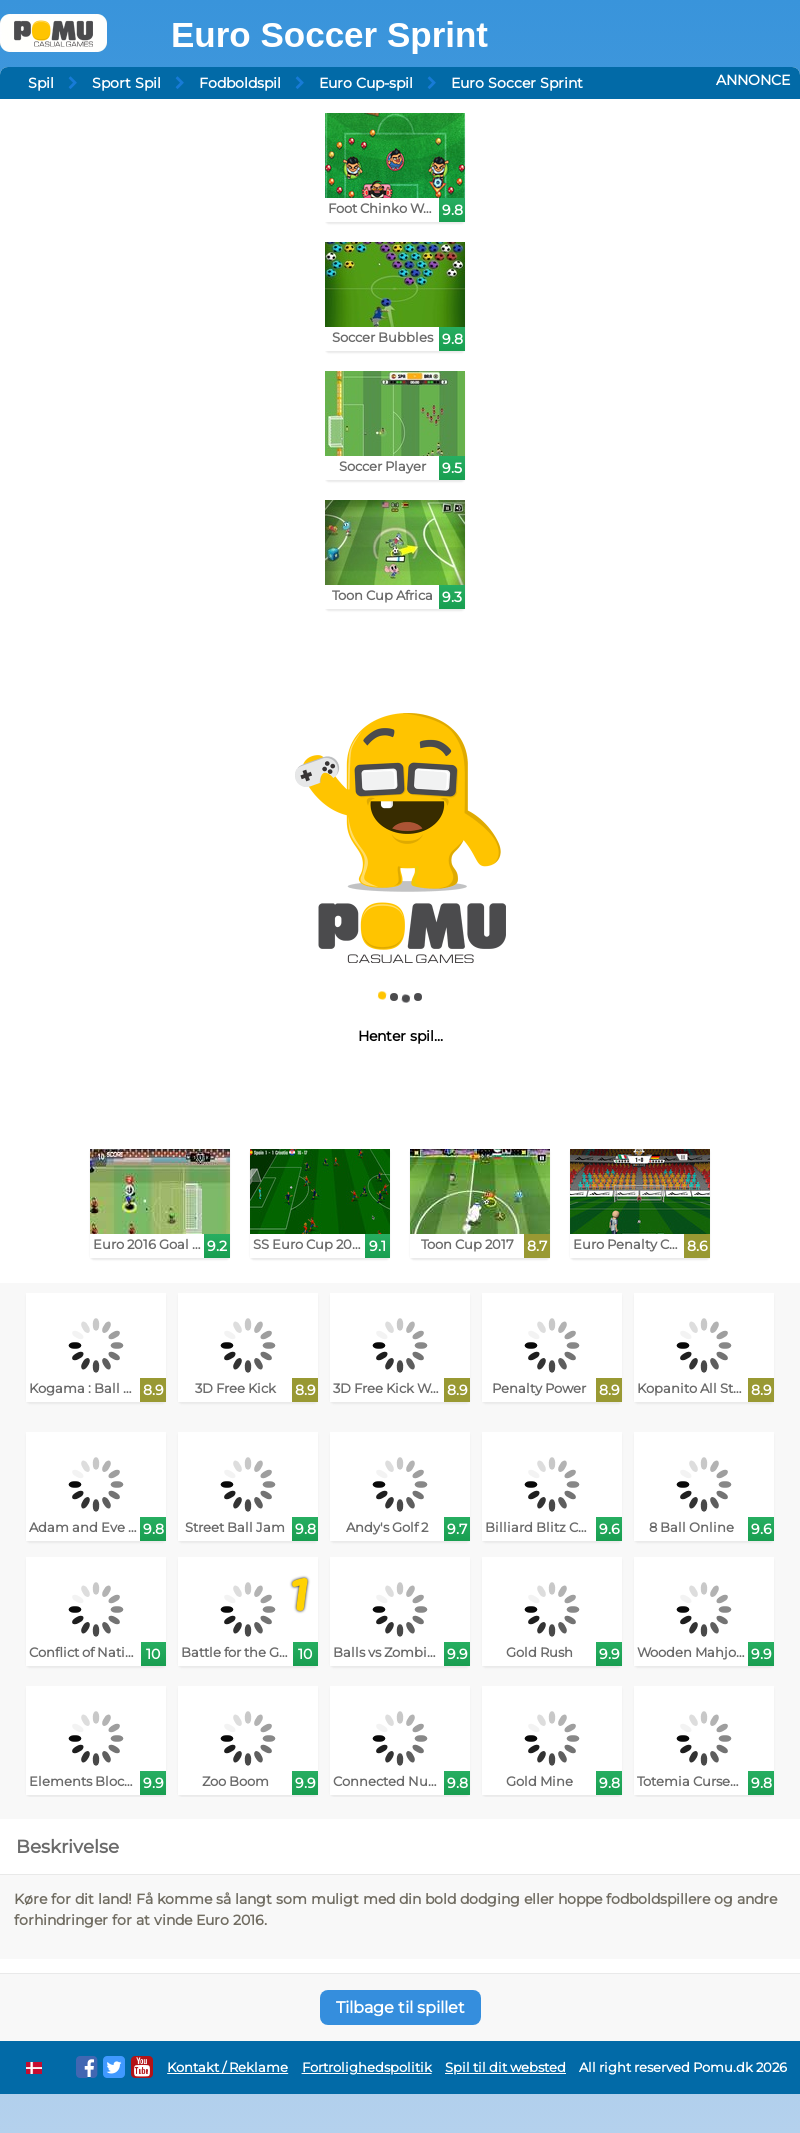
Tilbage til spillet (400, 2007)
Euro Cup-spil (366, 83)
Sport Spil (126, 83)
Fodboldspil (240, 83)
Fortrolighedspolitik (367, 2067)
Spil (41, 83)
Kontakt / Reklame (227, 2067)
